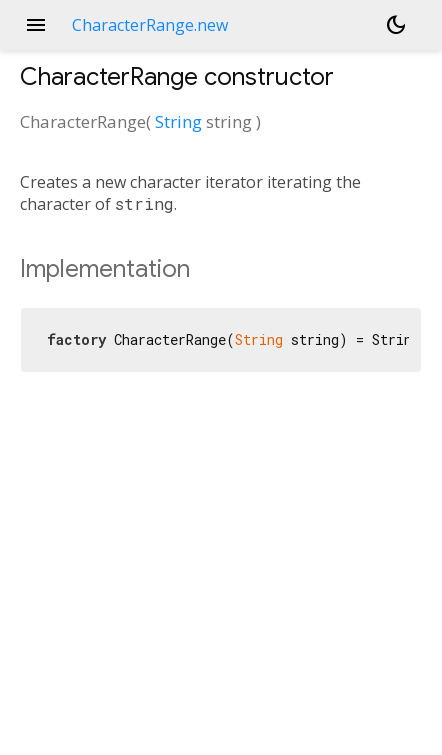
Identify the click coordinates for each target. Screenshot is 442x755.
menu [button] (36, 25)
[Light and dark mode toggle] (396, 25)
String (178, 121)
